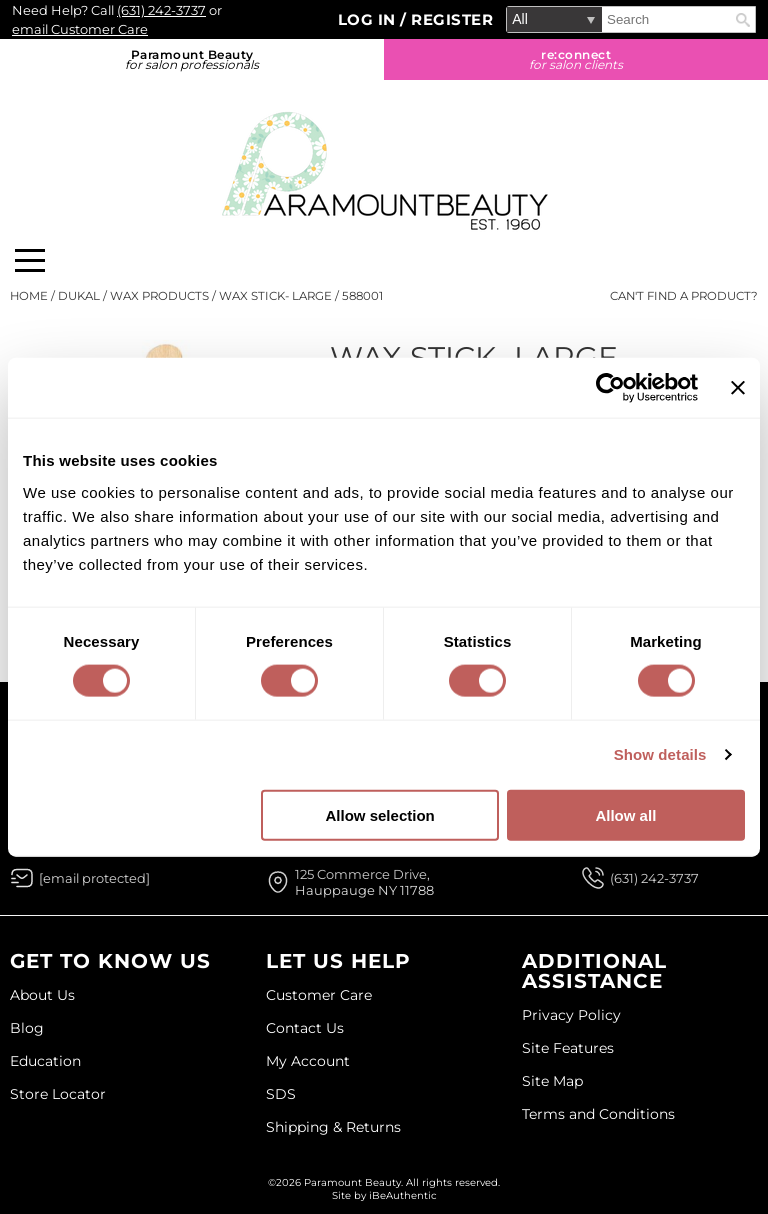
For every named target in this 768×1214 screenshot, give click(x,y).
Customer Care (319, 995)
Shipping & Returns (333, 1127)
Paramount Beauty (192, 59)
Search (743, 20)
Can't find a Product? (684, 296)
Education (45, 1061)
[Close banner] (738, 388)
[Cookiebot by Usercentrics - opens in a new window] (610, 388)
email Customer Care (80, 29)
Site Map (552, 1081)
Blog (27, 1028)
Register (452, 19)
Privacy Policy (571, 1015)
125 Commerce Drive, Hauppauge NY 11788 (364, 882)
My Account (308, 1061)
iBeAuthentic (403, 1195)
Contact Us (305, 1028)
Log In (369, 19)
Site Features (568, 1048)
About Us (42, 995)
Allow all (625, 814)
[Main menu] (30, 260)
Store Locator (58, 1094)
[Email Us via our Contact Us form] (94, 878)
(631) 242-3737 (161, 10)
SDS (281, 1094)
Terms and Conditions (598, 1114)
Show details (660, 754)
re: (576, 59)
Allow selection (380, 814)
